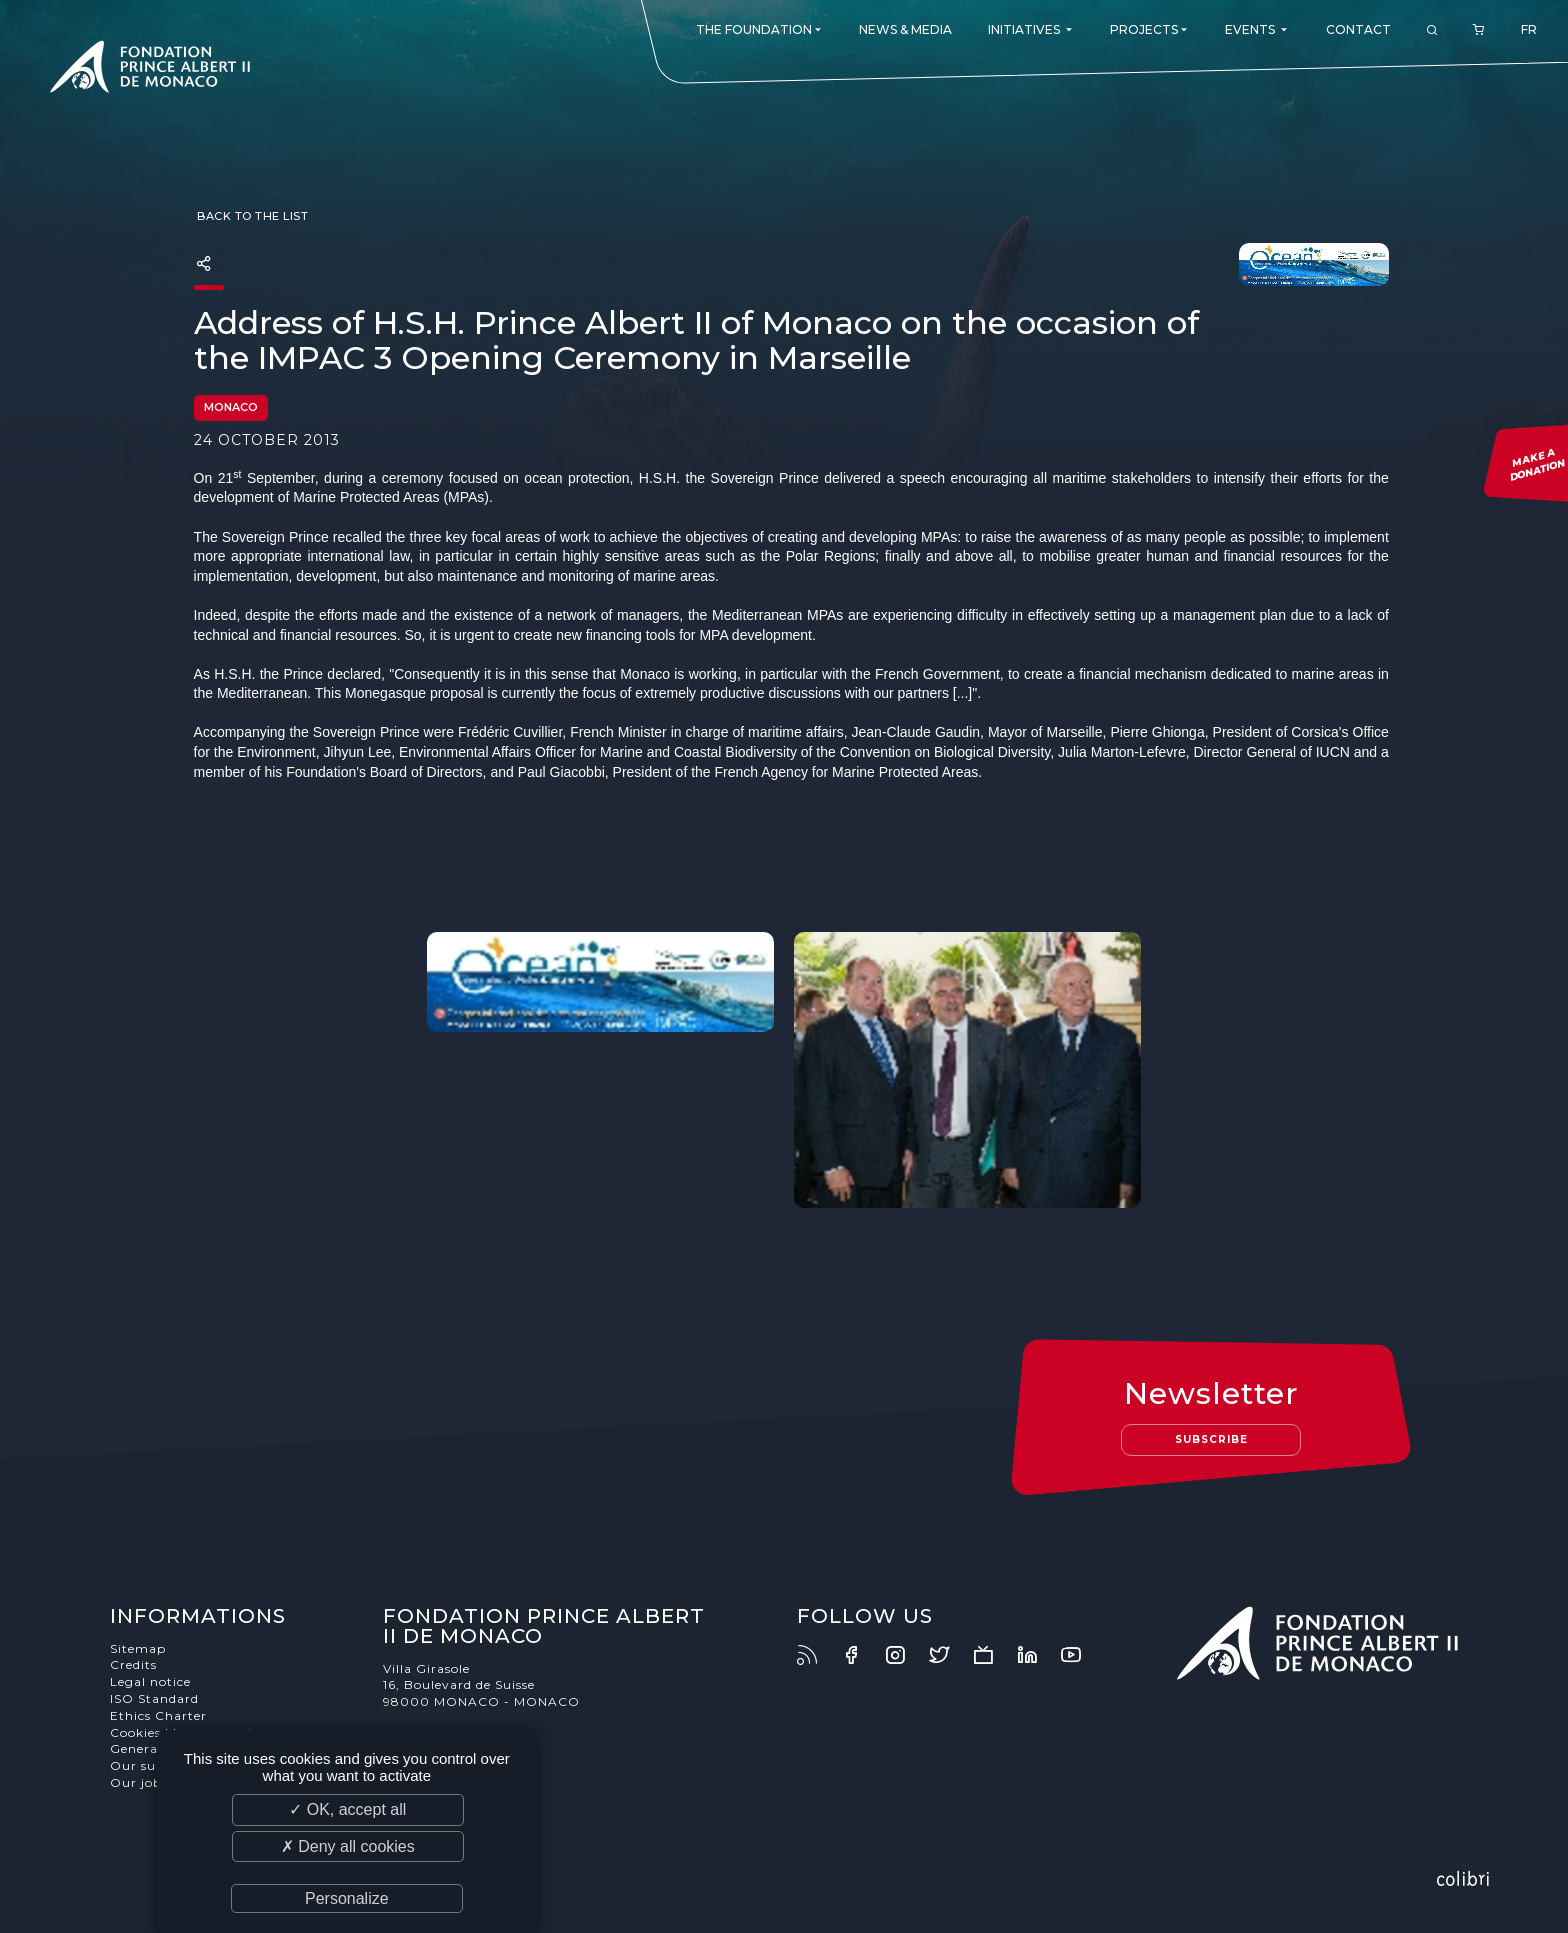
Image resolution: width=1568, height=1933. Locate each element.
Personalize (347, 1898)
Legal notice (150, 1681)
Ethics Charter (158, 1715)
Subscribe (1211, 1439)
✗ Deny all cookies (348, 1846)
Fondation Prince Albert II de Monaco (150, 70)
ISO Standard (154, 1698)
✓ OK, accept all (347, 1809)
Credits (133, 1664)
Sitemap (138, 1648)
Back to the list (251, 216)
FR (1529, 29)
